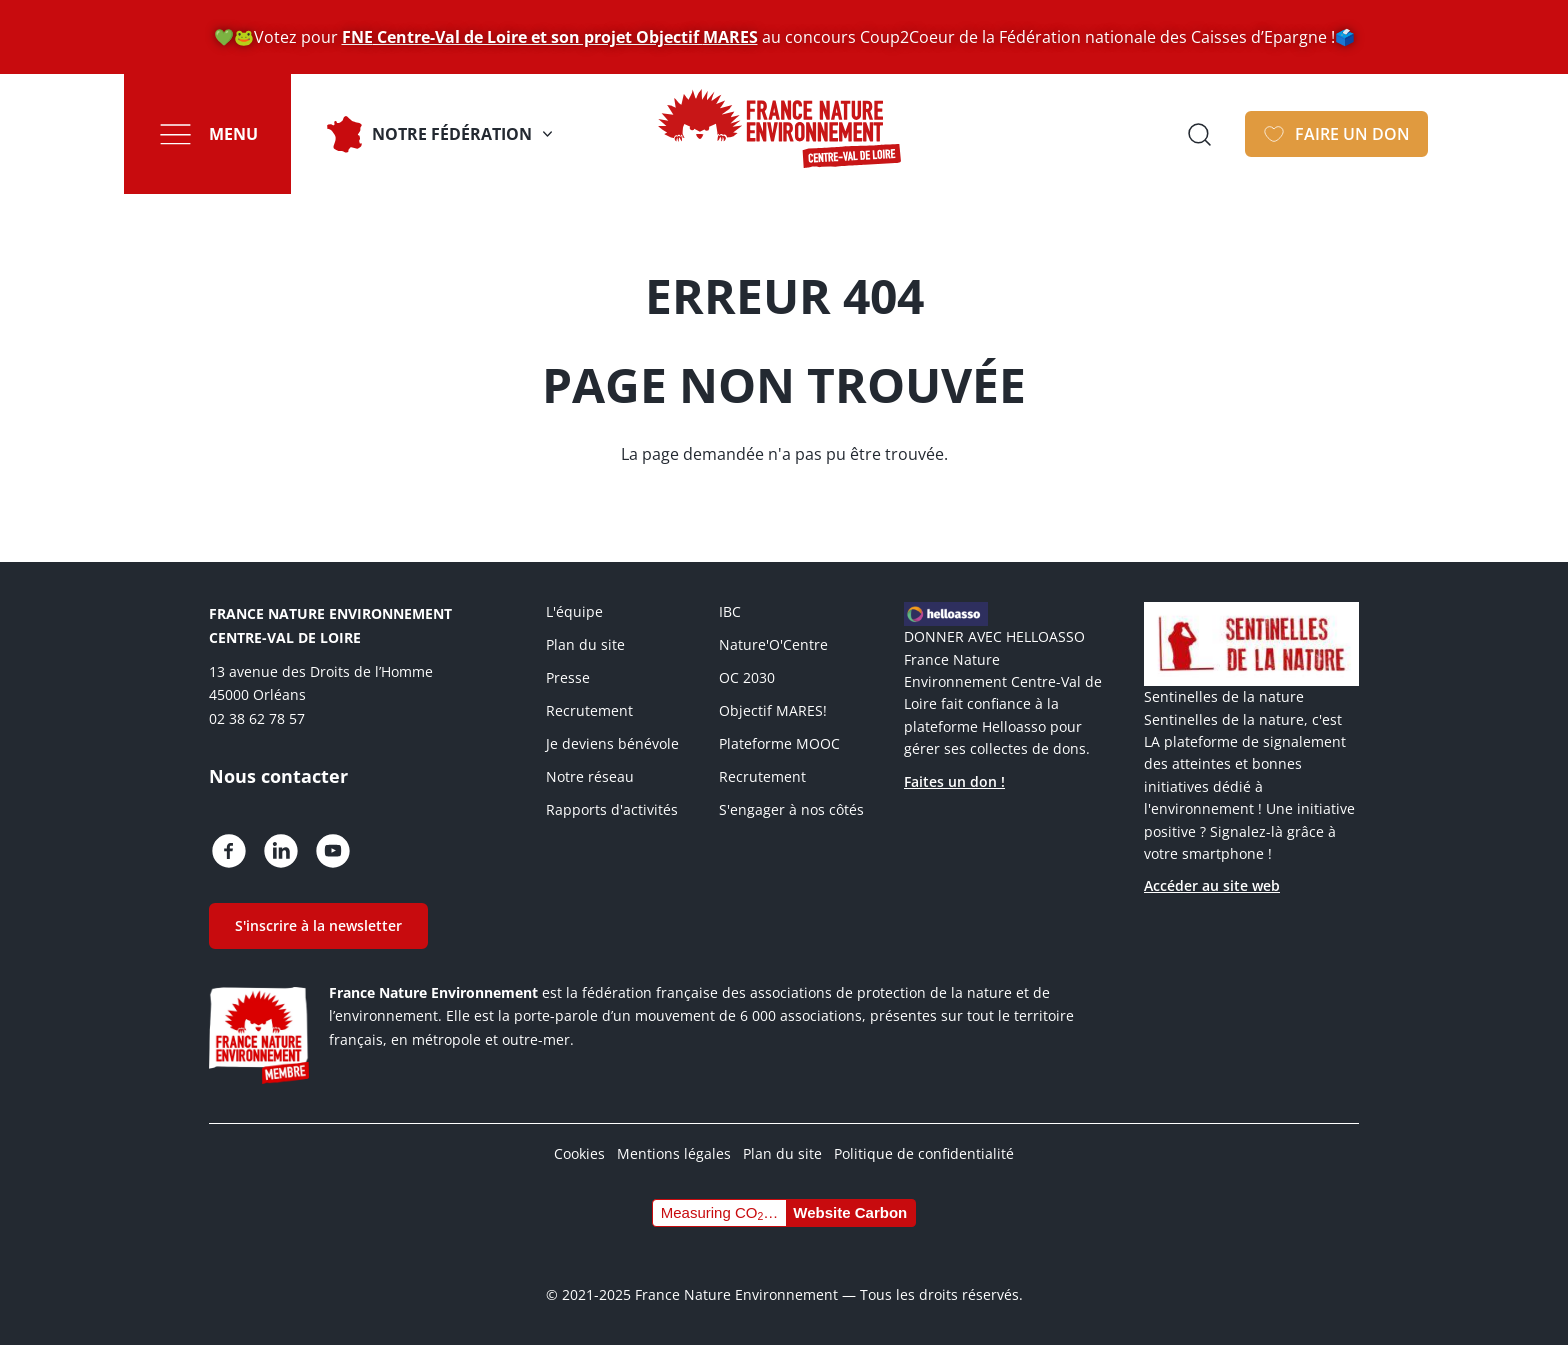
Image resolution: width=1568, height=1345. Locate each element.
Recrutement (589, 710)
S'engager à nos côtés (791, 809)
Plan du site (585, 644)
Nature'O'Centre (773, 644)
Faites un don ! (954, 781)
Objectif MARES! (773, 710)
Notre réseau (590, 776)
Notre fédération (452, 134)
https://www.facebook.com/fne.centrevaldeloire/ (229, 851)
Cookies (579, 1153)
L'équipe (574, 611)
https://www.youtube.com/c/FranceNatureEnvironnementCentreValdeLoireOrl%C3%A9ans (333, 851)
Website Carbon (850, 1212)
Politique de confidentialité (924, 1153)
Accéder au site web (1212, 885)
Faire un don (1352, 134)
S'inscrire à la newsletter (318, 925)
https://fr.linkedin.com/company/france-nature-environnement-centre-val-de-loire (281, 851)
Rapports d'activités (612, 809)
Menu (233, 134)
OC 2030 (747, 677)
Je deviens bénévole (612, 743)
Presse (568, 677)
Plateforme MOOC (779, 743)
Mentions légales (674, 1153)
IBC (730, 611)
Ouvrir (1199, 134)
